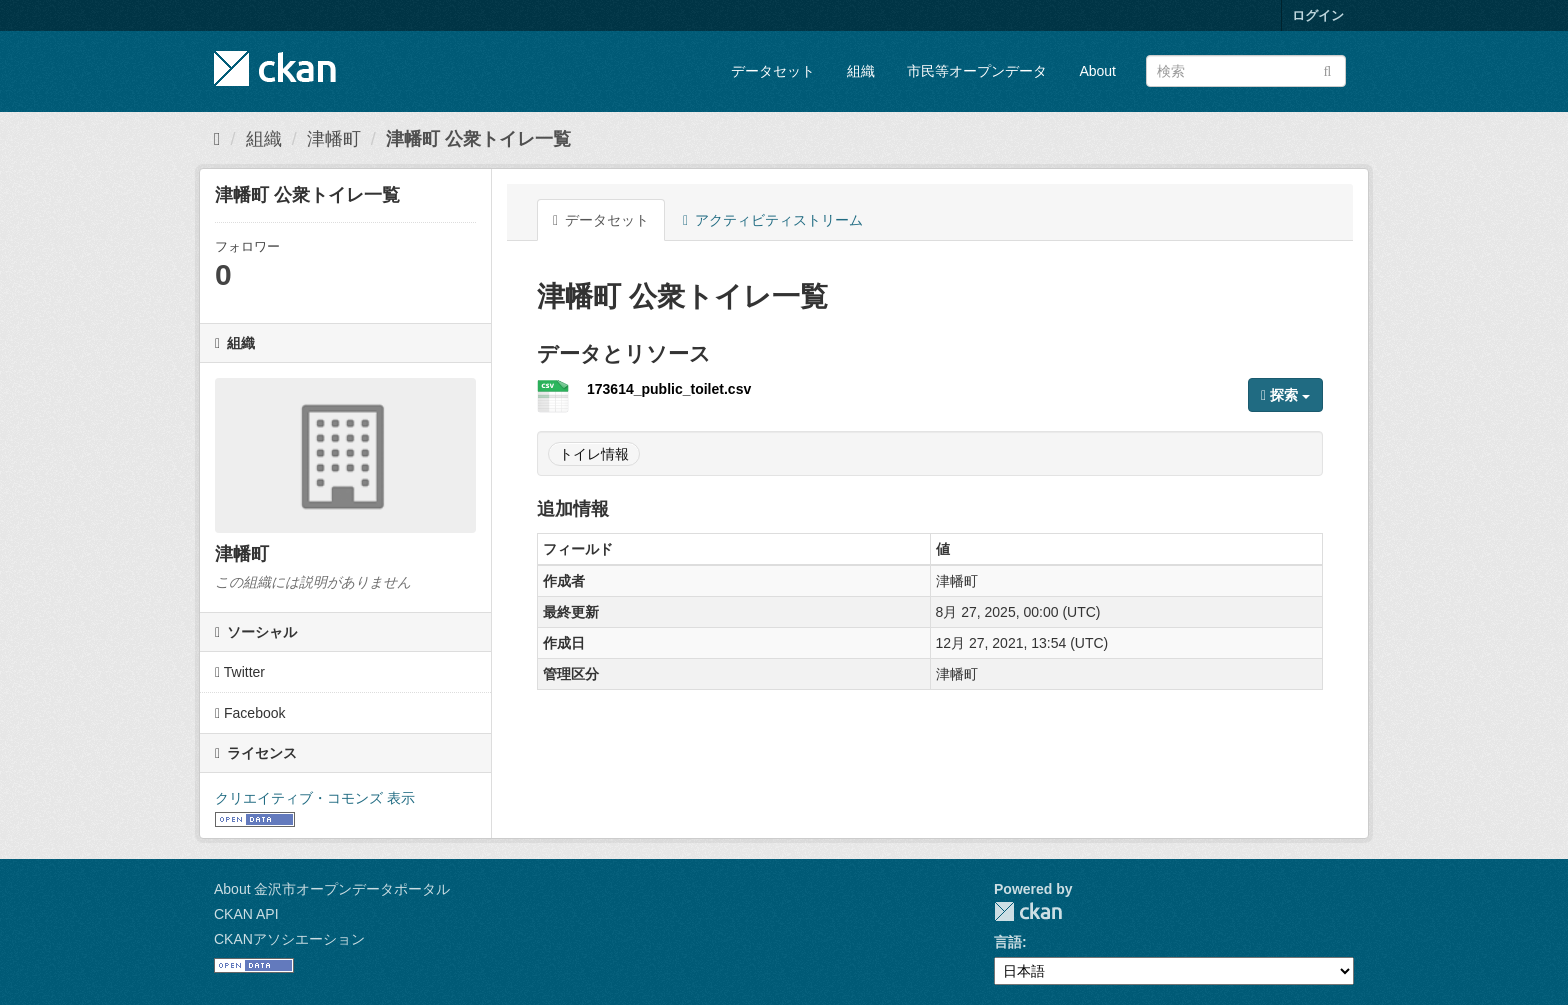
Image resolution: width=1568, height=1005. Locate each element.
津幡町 (334, 139)
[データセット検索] (1246, 71)
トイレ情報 (594, 454)
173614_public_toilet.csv (669, 389)
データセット (773, 71)
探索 (1285, 395)
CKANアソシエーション (289, 939)
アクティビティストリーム (773, 220)
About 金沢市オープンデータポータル (332, 889)
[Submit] (1327, 69)
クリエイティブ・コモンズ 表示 (315, 798)
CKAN (1028, 911)
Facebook (250, 713)
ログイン (1318, 15)
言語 (1008, 942)
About (1097, 71)
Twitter (240, 672)
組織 (861, 71)
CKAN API (246, 914)
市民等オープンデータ (977, 71)
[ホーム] (217, 139)
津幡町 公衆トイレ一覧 (478, 139)
